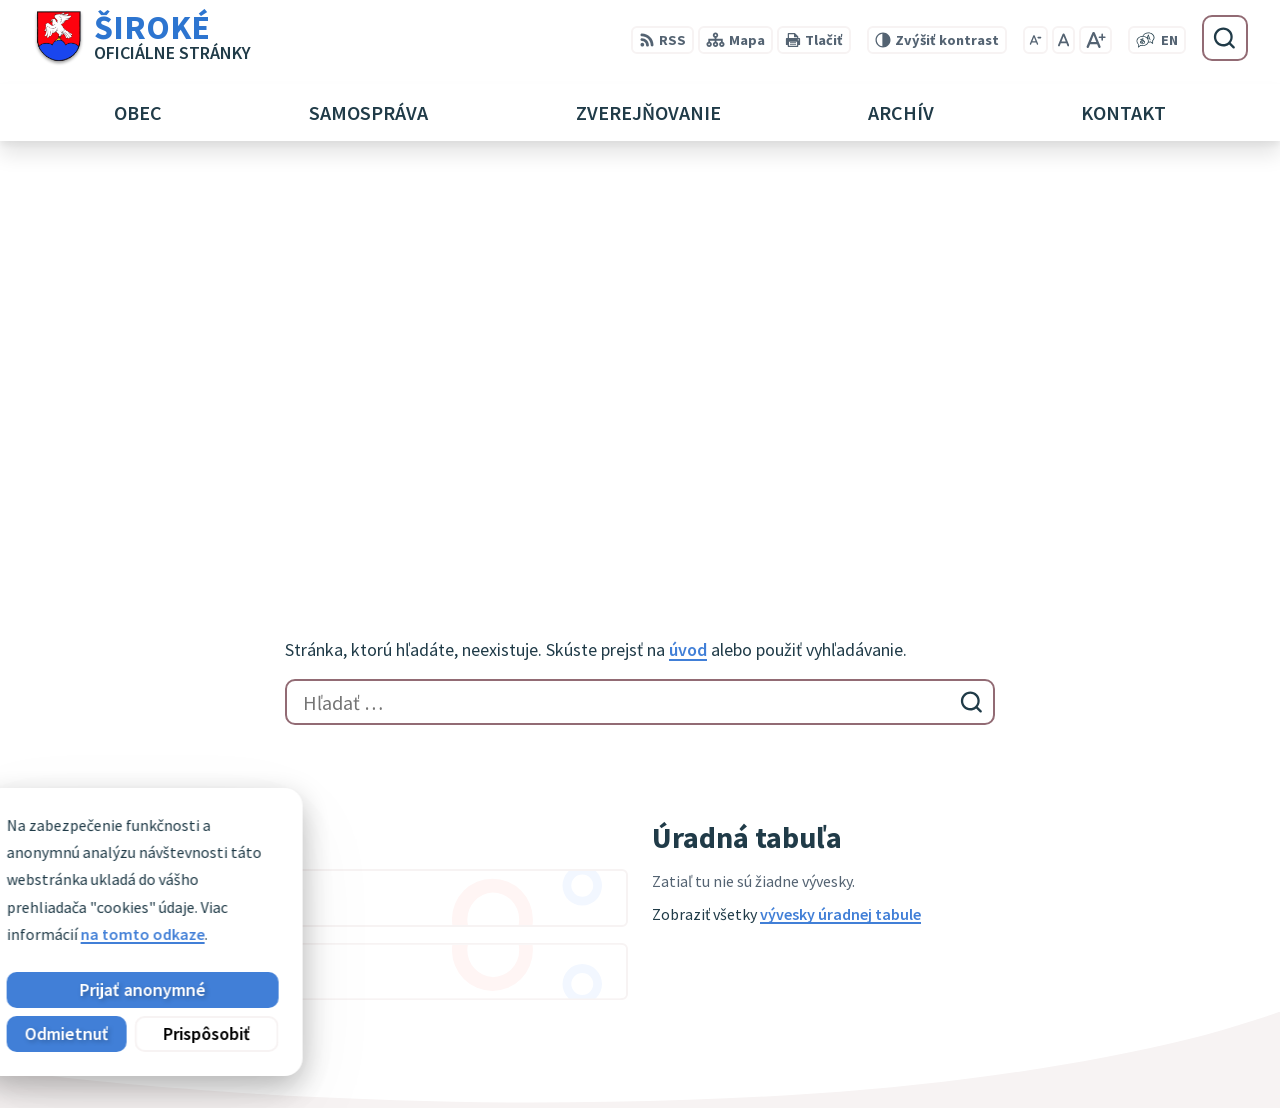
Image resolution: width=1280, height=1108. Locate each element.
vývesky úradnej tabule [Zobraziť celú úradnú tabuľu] (840, 515)
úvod (688, 251)
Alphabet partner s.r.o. (293, 866)
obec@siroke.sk (1109, 1056)
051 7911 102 (1097, 1032)
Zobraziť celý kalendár (110, 631)
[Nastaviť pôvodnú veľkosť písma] (1063, 40)
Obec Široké (186, 886)
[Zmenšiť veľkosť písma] (1035, 40)
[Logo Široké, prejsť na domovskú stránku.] (141, 38)
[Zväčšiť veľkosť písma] (1095, 40)
